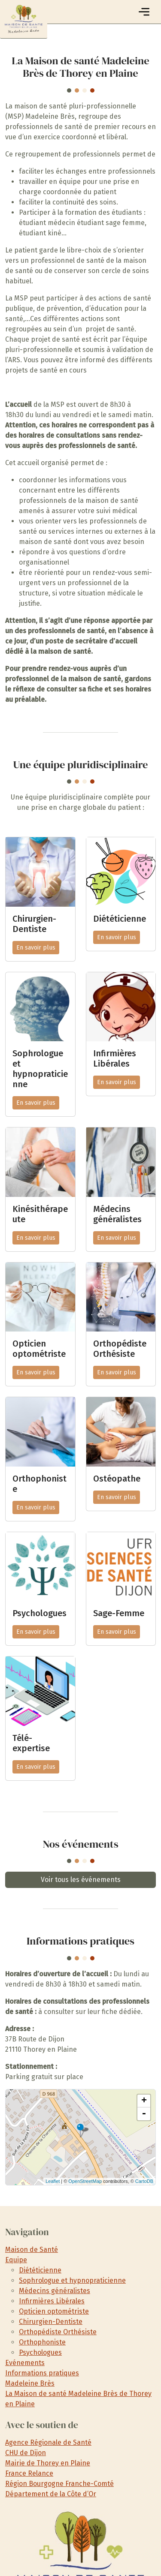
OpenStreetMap (85, 2181)
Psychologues (40, 2352)
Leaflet (53, 2181)
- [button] (144, 2113)
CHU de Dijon (25, 2453)
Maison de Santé (31, 2249)
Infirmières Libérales (52, 2301)
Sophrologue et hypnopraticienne (72, 2280)
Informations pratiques (42, 2373)
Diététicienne (40, 2270)
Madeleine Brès (30, 2383)
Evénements (25, 2363)
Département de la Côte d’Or (50, 2494)
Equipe (16, 2260)
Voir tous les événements (81, 1880)
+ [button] (144, 2101)
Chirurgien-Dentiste (50, 2321)
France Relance (29, 2473)
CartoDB (144, 2181)
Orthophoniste (42, 2342)
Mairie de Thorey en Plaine (47, 2463)
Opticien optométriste (54, 2311)
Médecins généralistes (54, 2291)
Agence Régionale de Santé (48, 2442)
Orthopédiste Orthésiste (58, 2332)
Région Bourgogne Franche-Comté (59, 2484)
